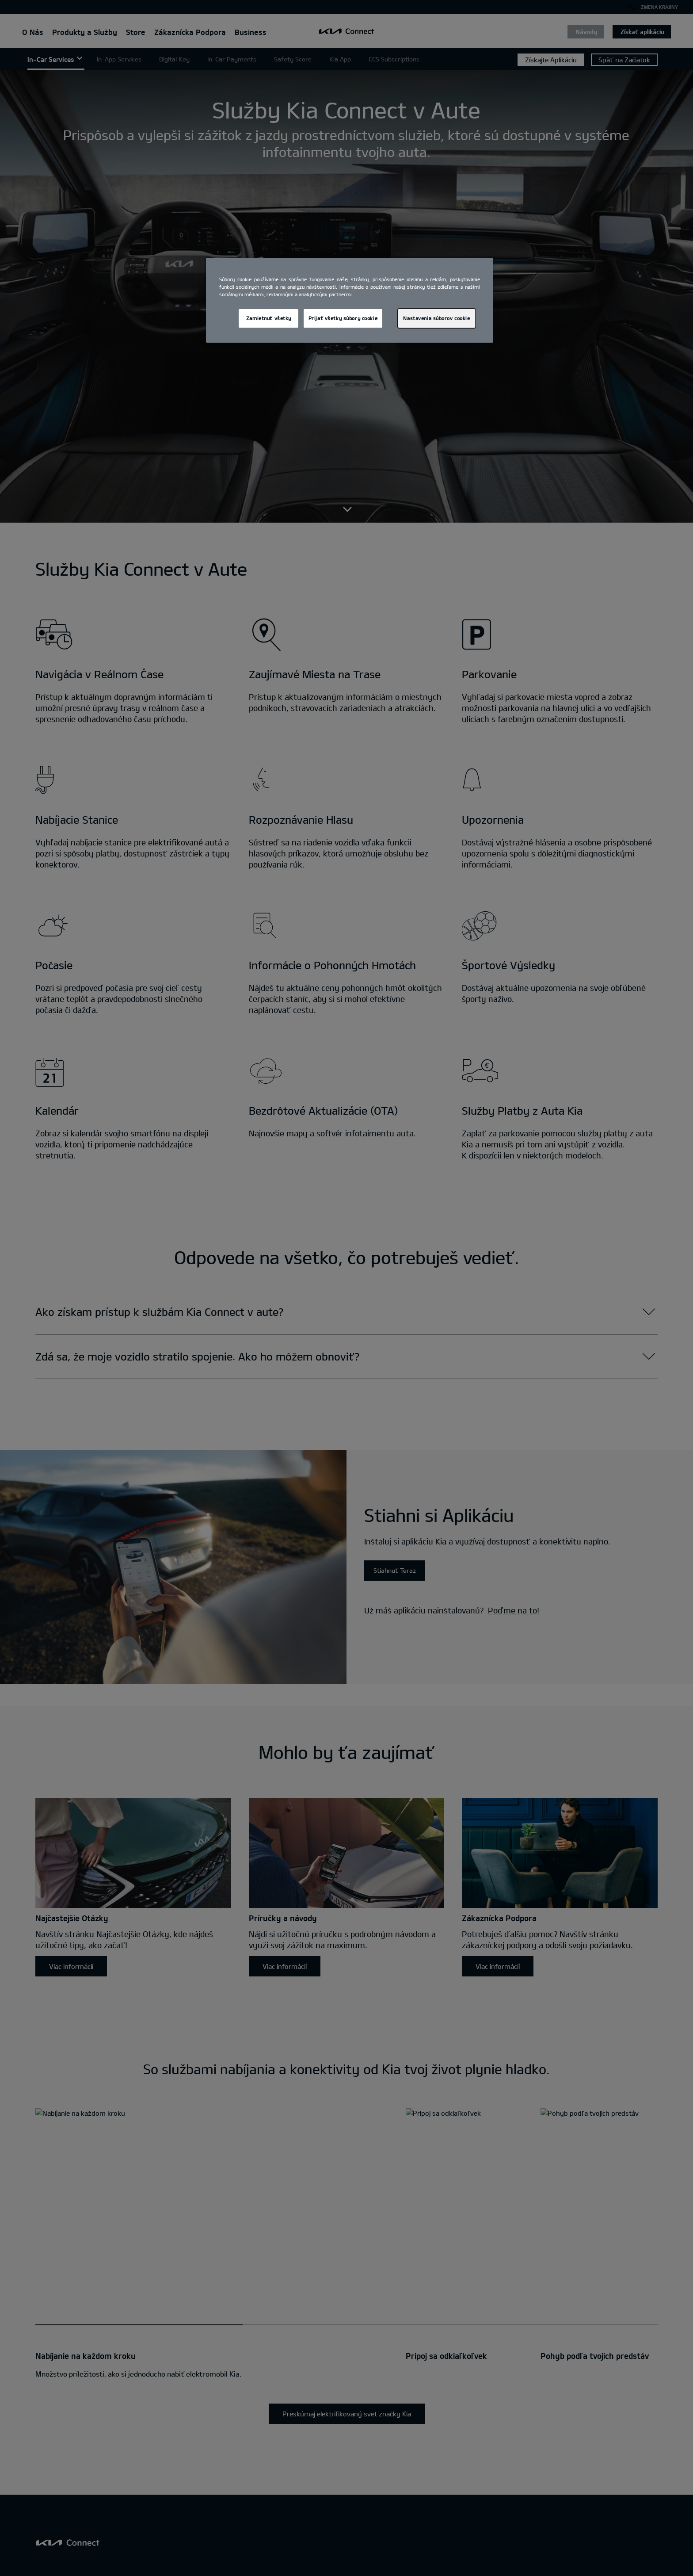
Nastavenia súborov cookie (436, 318)
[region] (349, 300)
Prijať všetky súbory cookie (342, 318)
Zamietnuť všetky (268, 318)
